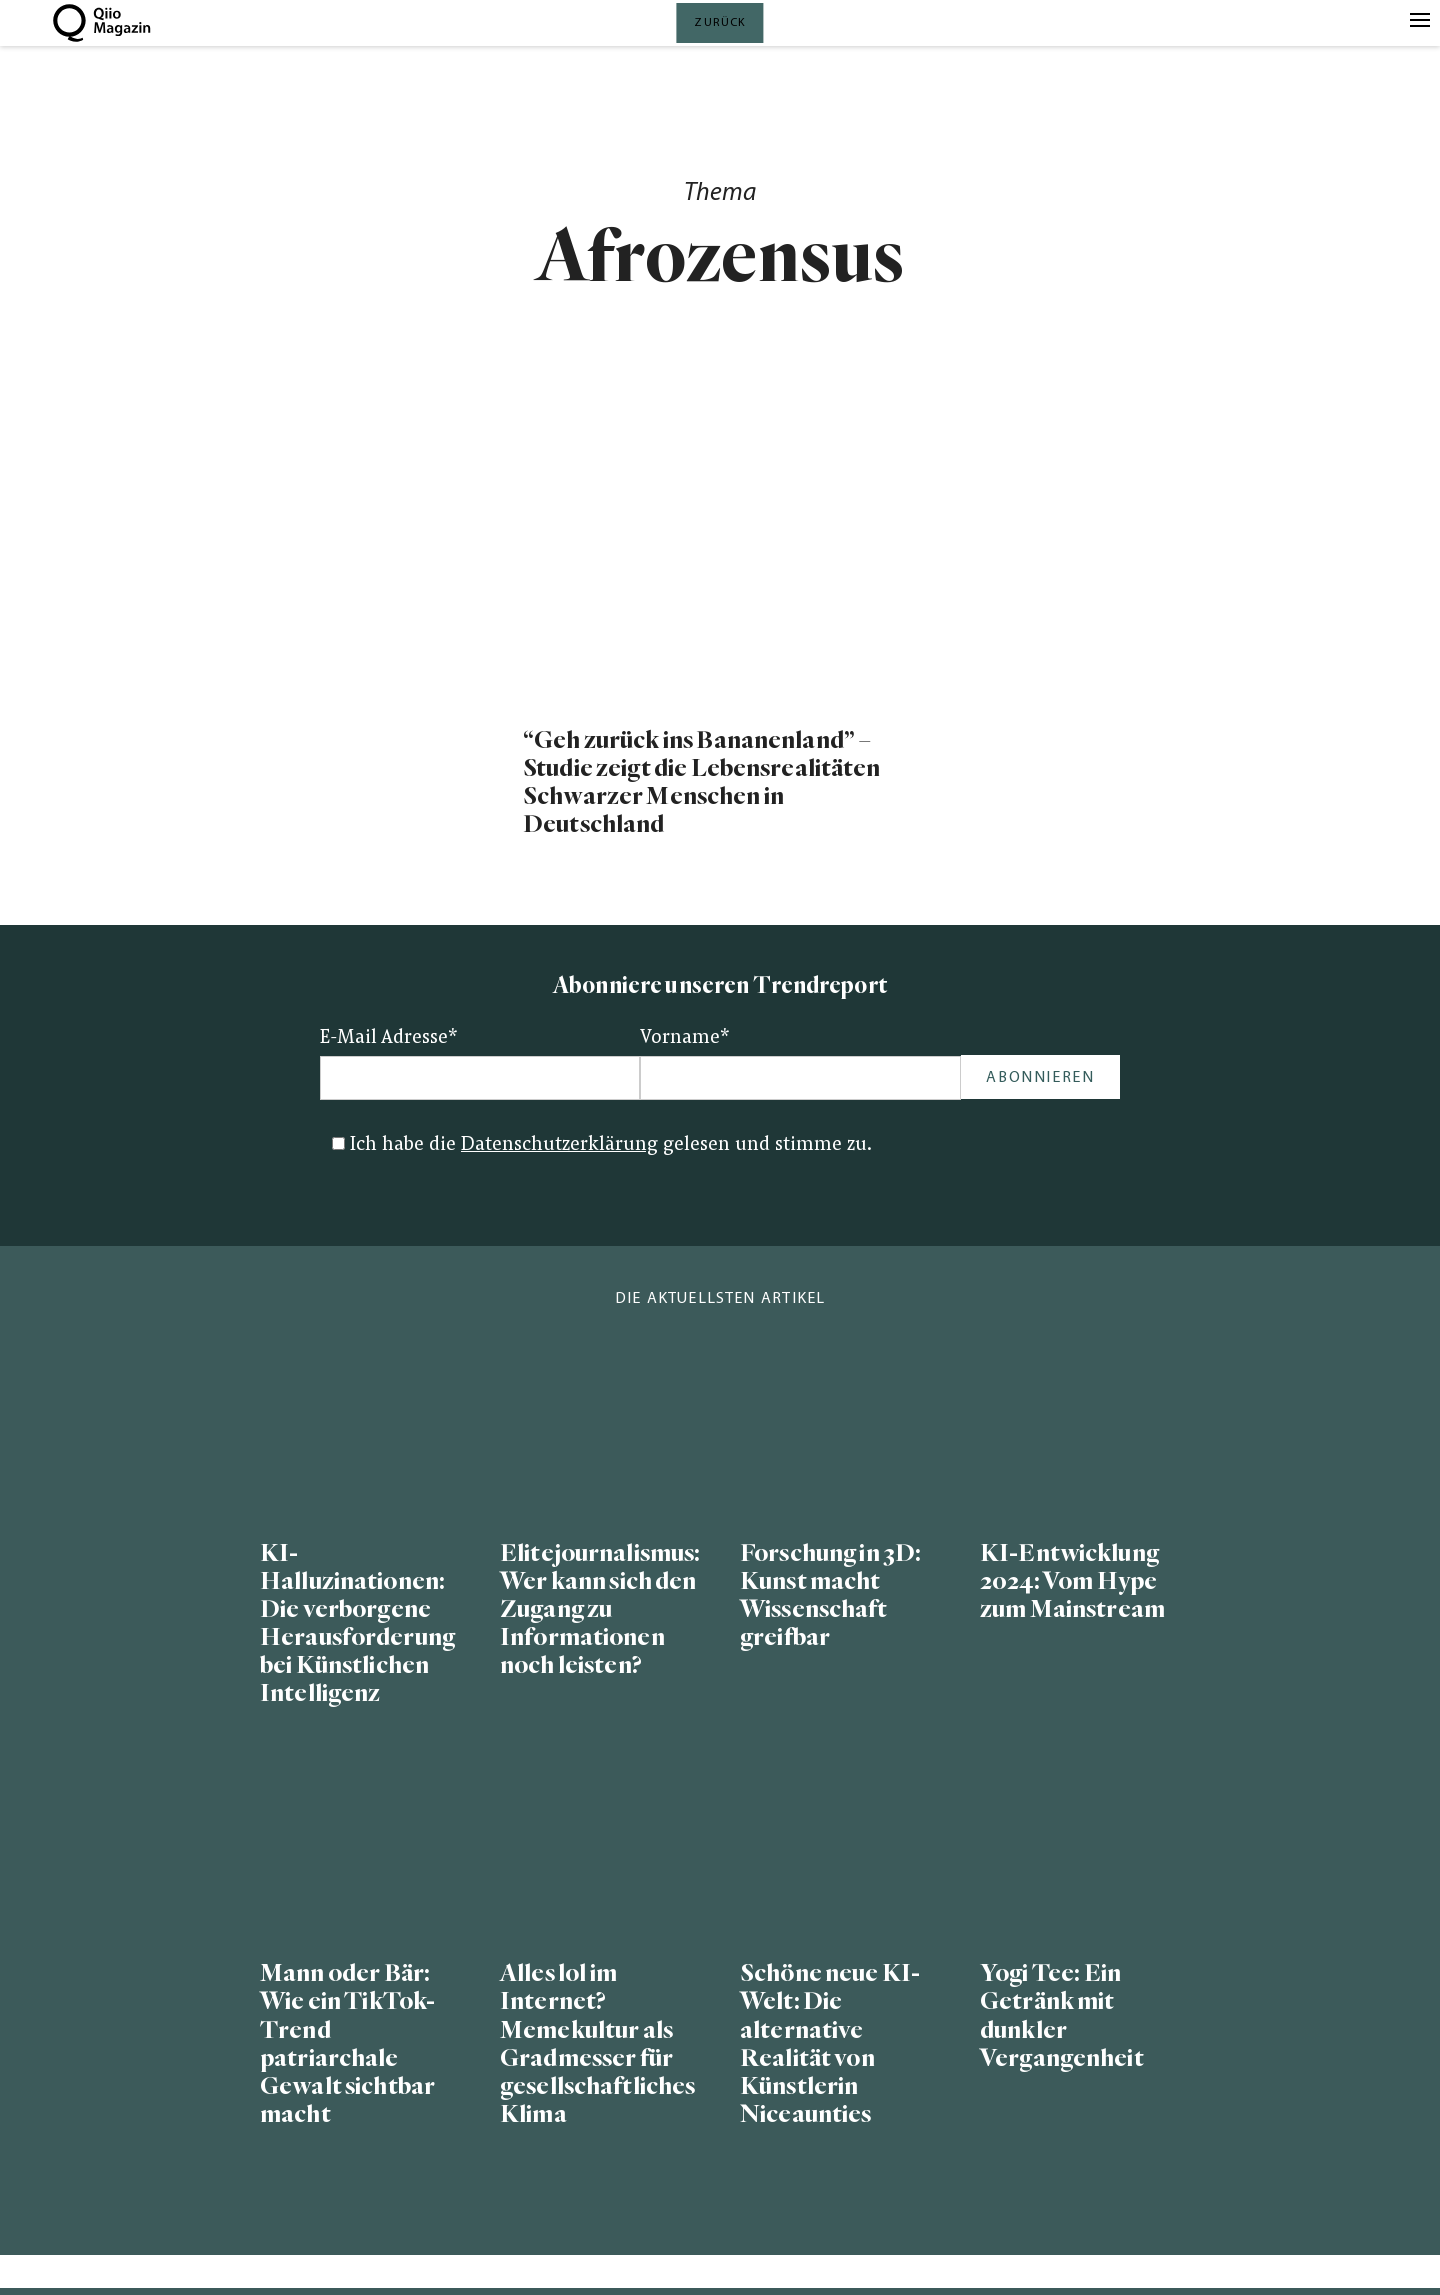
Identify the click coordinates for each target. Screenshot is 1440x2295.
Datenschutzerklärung (559, 1145)
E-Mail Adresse (389, 1038)
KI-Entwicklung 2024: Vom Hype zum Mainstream (1072, 1581)
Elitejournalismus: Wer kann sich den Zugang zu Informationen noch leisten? (600, 1610)
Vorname (685, 1038)
